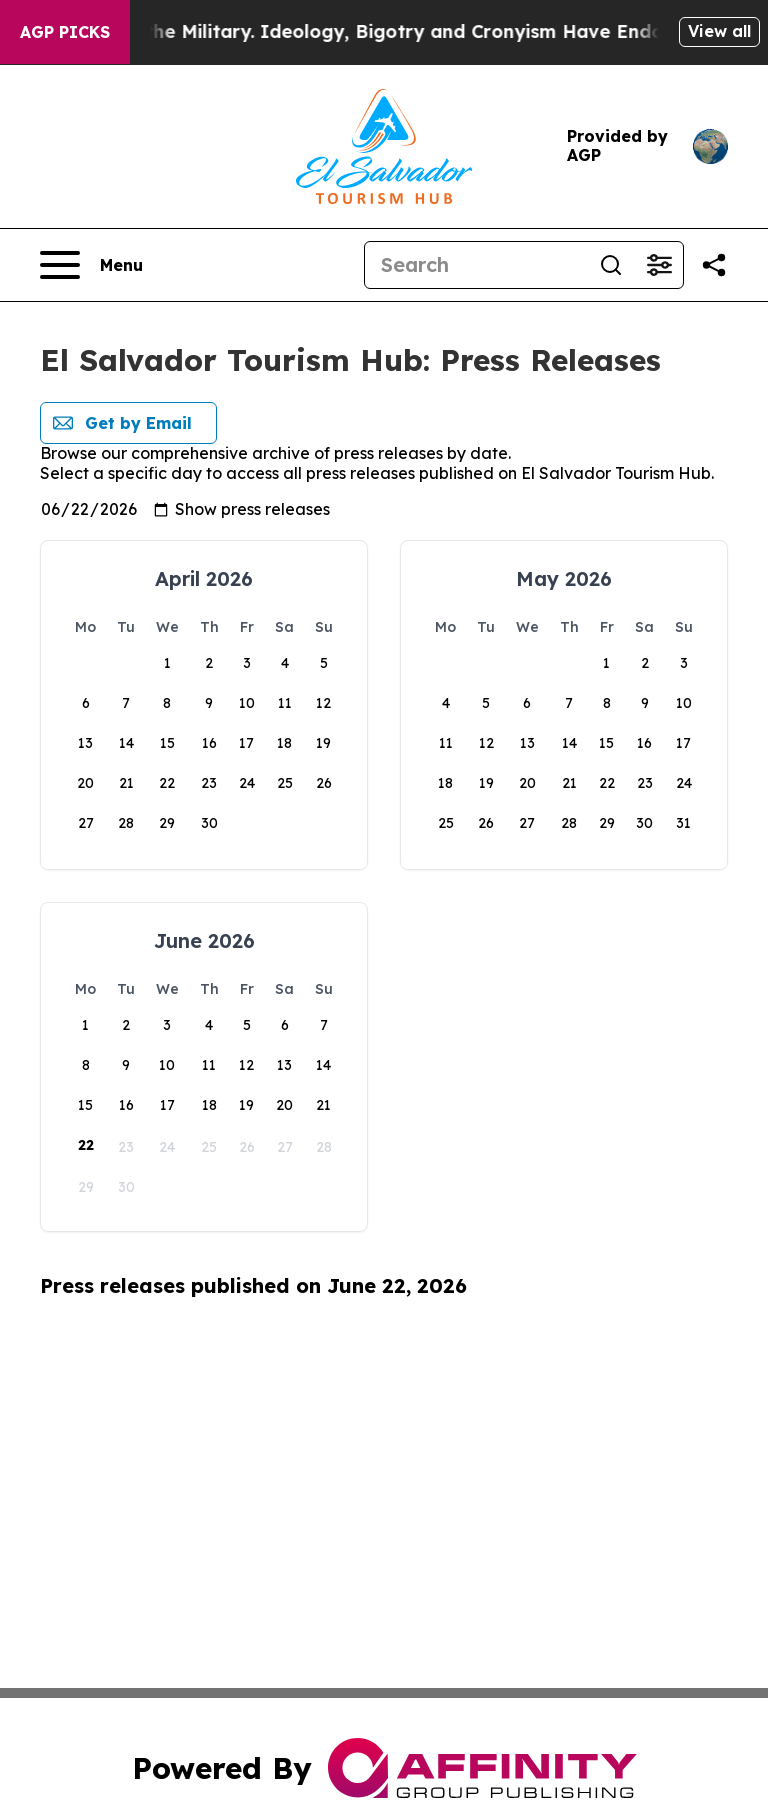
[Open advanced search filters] (659, 265)
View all (719, 31)
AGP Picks (65, 32)
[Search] (476, 265)
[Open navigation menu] (91, 265)
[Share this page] (714, 265)
